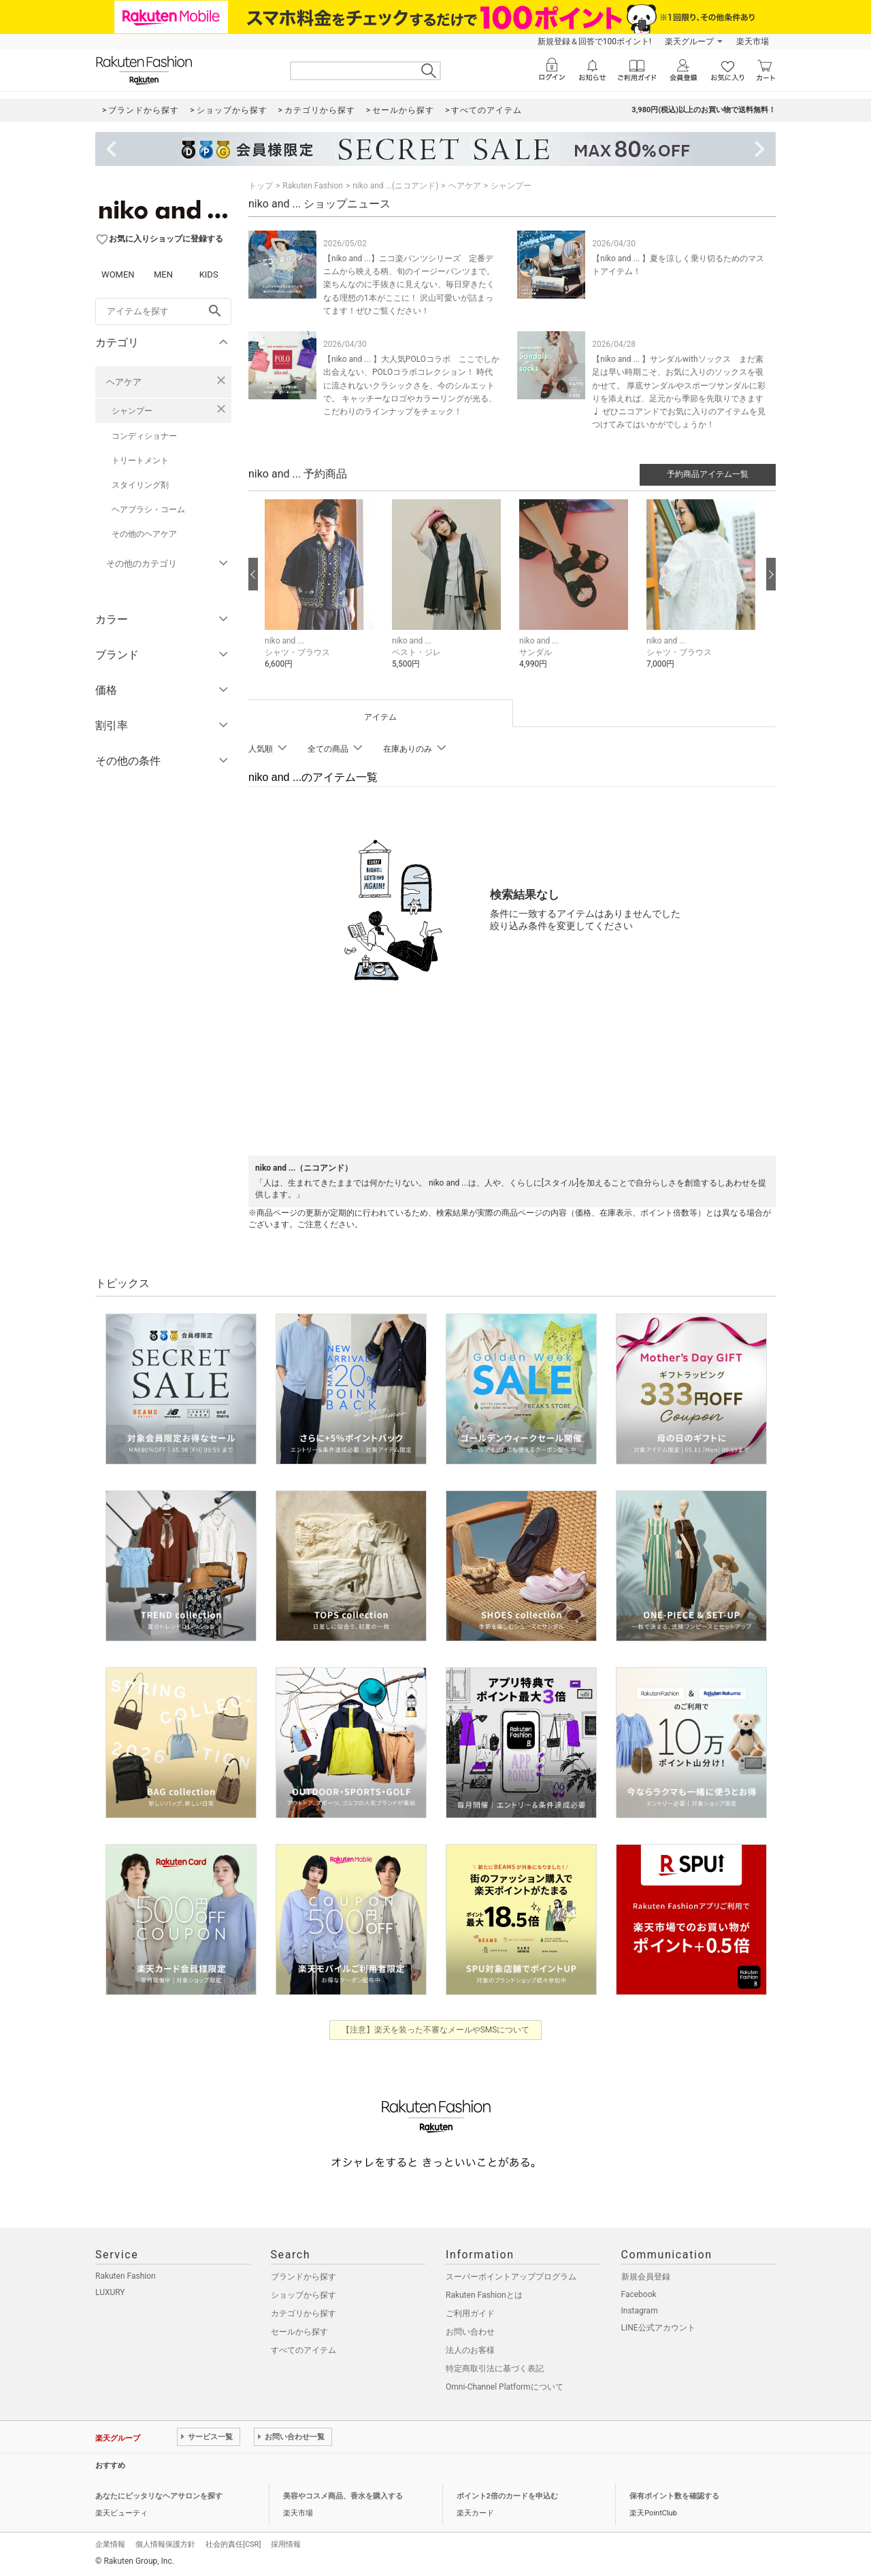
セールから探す (299, 2332)
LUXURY (110, 2292)
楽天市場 (752, 41)
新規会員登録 (645, 2276)
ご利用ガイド (470, 2313)
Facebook (639, 2294)
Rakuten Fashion (312, 185)
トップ (260, 185)
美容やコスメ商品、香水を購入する (343, 2496)
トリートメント (140, 460)
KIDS (208, 274)
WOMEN (118, 274)
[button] (321, 594)
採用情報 (286, 2544)
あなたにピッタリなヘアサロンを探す (159, 2496)
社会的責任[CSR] (233, 2544)
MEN (163, 274)
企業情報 (110, 2544)
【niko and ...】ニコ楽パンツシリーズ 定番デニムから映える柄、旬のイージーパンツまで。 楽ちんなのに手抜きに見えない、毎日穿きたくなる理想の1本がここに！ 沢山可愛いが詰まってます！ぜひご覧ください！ (409, 285)
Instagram (639, 2310)
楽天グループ (689, 41)
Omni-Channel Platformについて (504, 2387)
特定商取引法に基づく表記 (495, 2368)
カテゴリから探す (303, 2313)
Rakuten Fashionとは (484, 2295)
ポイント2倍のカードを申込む (507, 2496)
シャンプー (132, 411)
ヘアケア (124, 382)
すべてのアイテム (303, 2350)
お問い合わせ (470, 2332)
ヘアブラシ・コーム (148, 509)
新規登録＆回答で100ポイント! (594, 41)
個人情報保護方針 (165, 2544)
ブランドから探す (303, 2276)
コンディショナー (144, 436)
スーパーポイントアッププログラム (511, 2276)
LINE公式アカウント (658, 2327)
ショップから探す (303, 2295)
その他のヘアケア (144, 534)
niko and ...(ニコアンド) (395, 185)
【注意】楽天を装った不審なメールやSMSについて (436, 2030)
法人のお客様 (470, 2350)
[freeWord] (163, 311)
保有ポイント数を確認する (674, 2496)
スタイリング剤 (140, 485)
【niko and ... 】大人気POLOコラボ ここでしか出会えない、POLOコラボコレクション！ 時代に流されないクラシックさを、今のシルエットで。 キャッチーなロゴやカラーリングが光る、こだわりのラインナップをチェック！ (411, 385)
